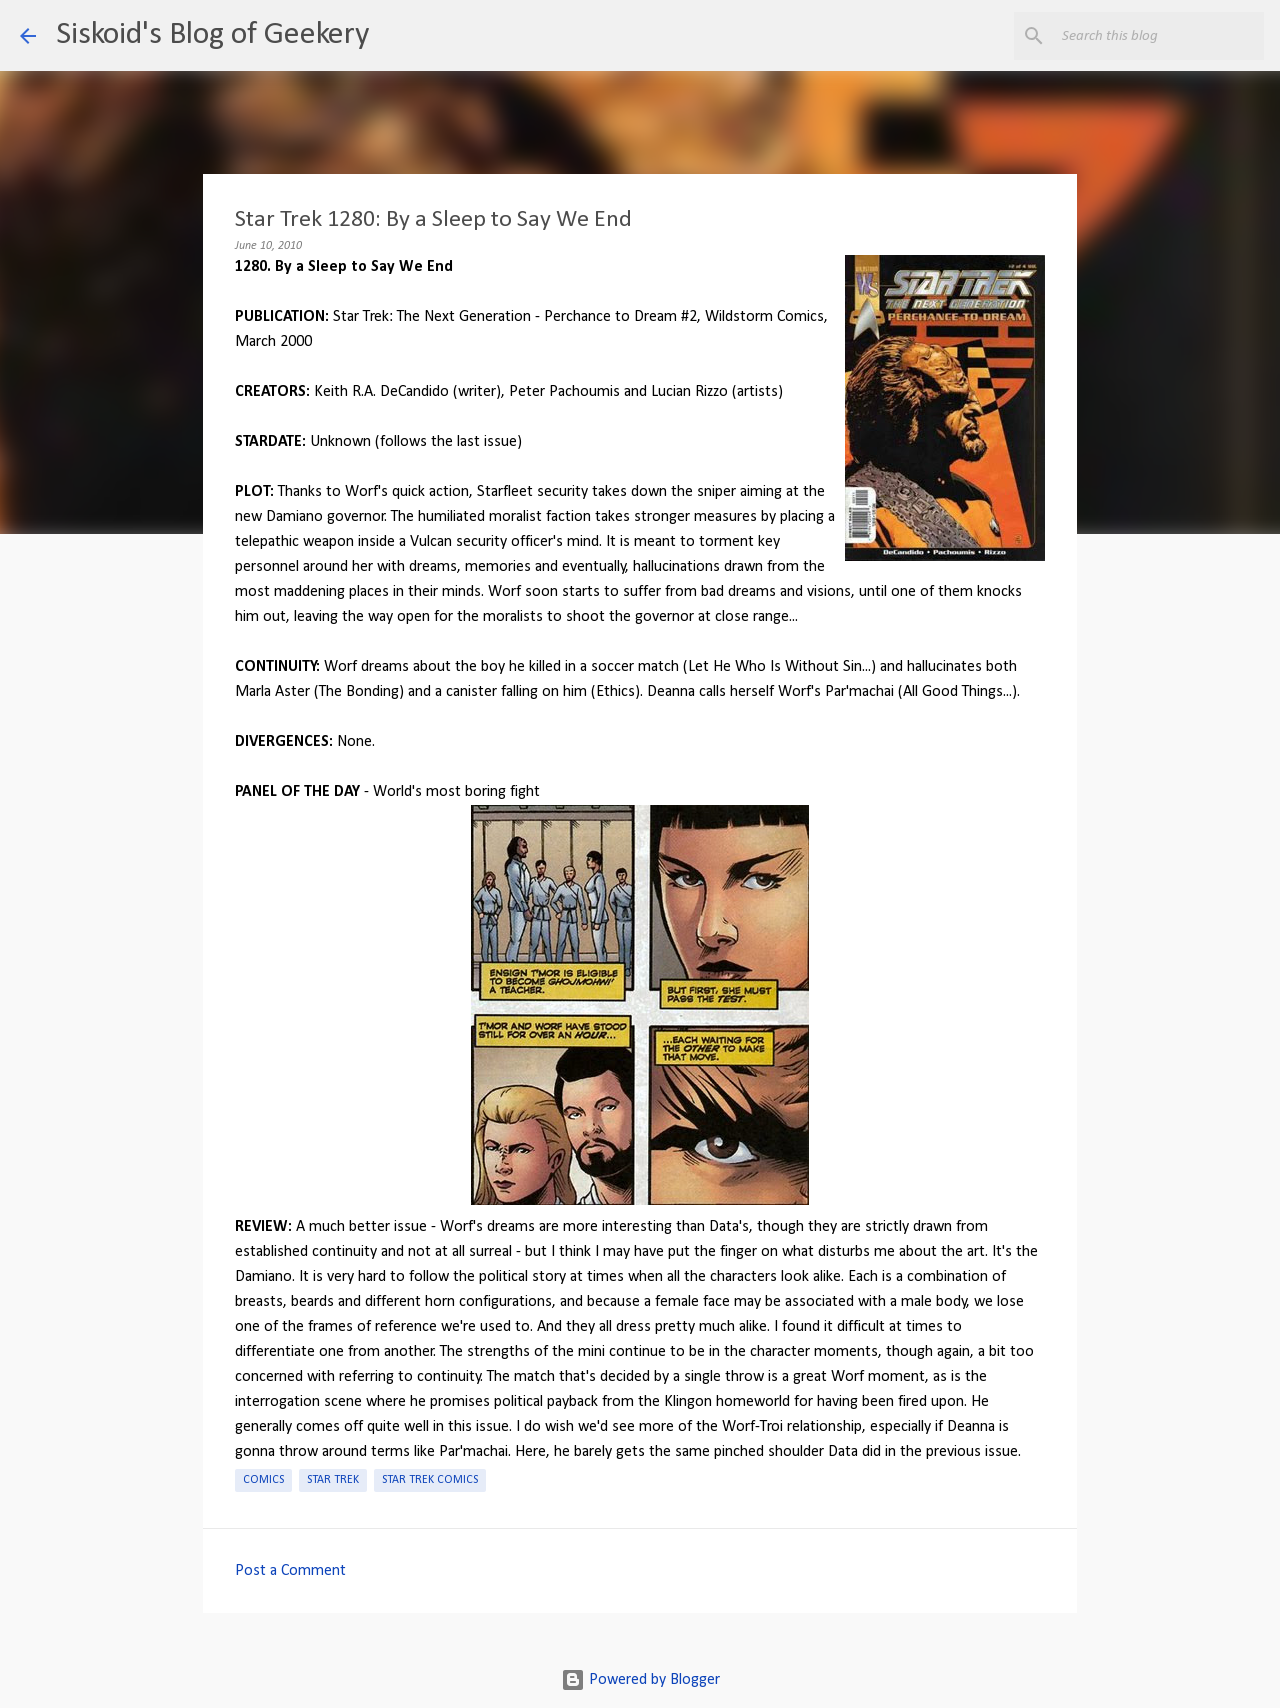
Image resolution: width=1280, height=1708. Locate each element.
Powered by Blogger (640, 1680)
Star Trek (333, 1480)
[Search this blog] (1159, 36)
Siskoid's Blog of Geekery (212, 35)
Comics (263, 1480)
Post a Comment (290, 1571)
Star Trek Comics (430, 1480)
